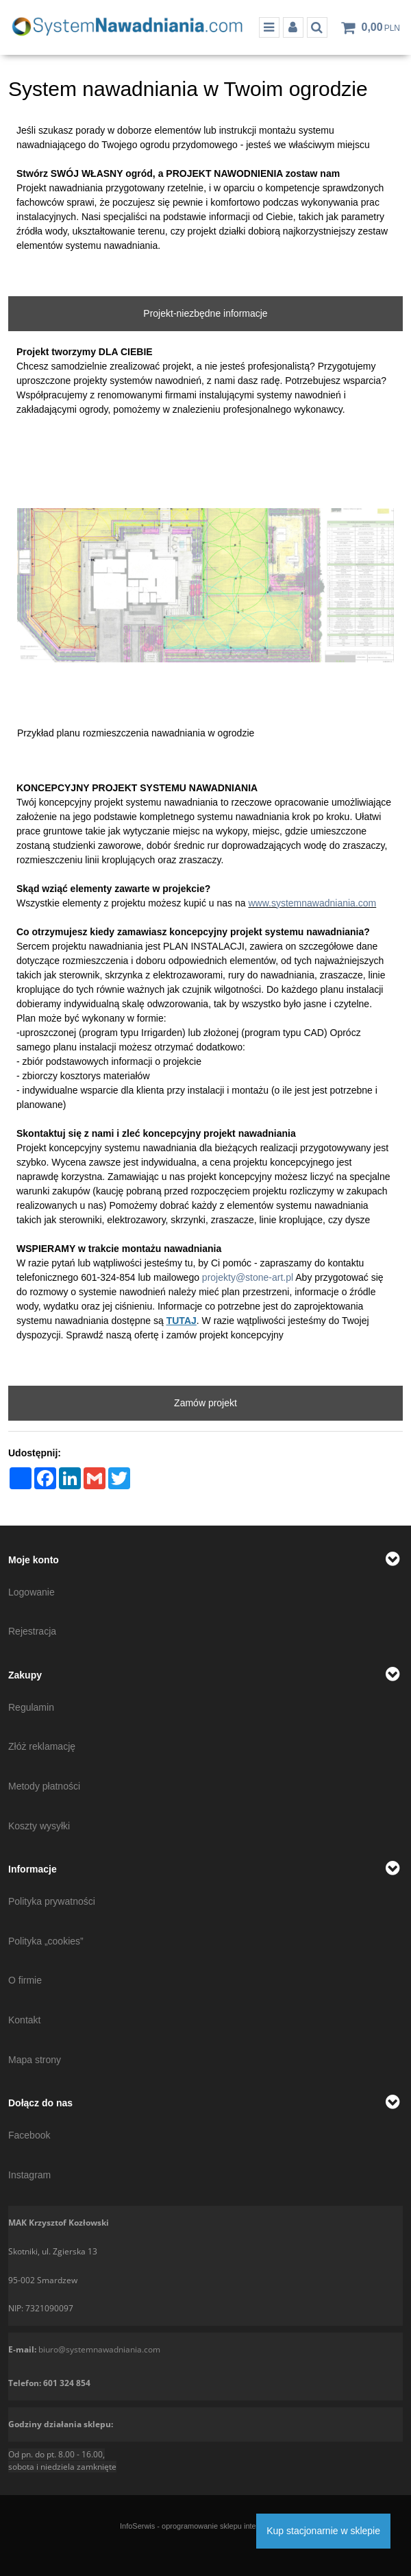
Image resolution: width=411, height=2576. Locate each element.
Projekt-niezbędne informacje (205, 313)
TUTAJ (181, 1320)
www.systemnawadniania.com (312, 903)
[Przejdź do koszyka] (381, 27)
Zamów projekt (205, 1402)
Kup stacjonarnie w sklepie (323, 2530)
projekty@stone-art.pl (247, 1277)
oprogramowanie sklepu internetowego (226, 2526)
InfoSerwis (137, 2526)
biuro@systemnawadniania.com (99, 2349)
